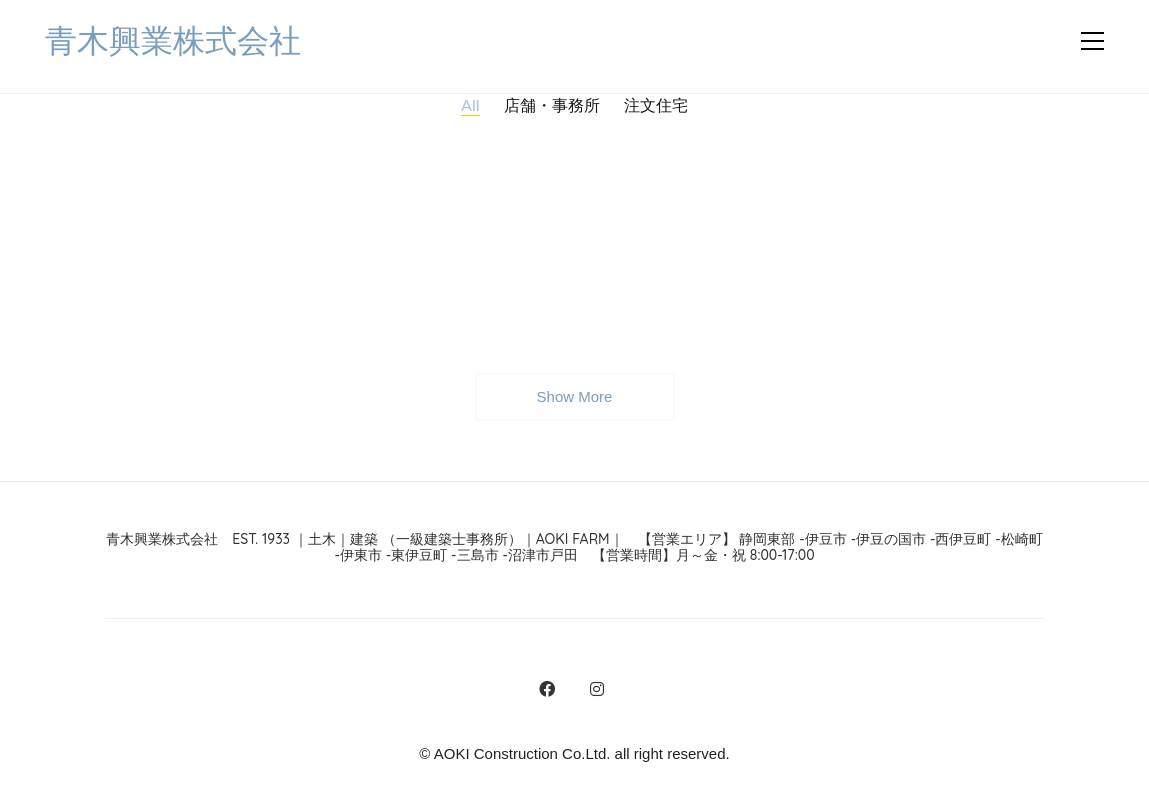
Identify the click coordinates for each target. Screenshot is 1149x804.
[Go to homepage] (173, 41)
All (470, 104)
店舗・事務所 (552, 105)
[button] (1092, 41)
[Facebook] (547, 689)
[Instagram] (597, 689)
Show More (575, 403)
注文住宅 (656, 105)
